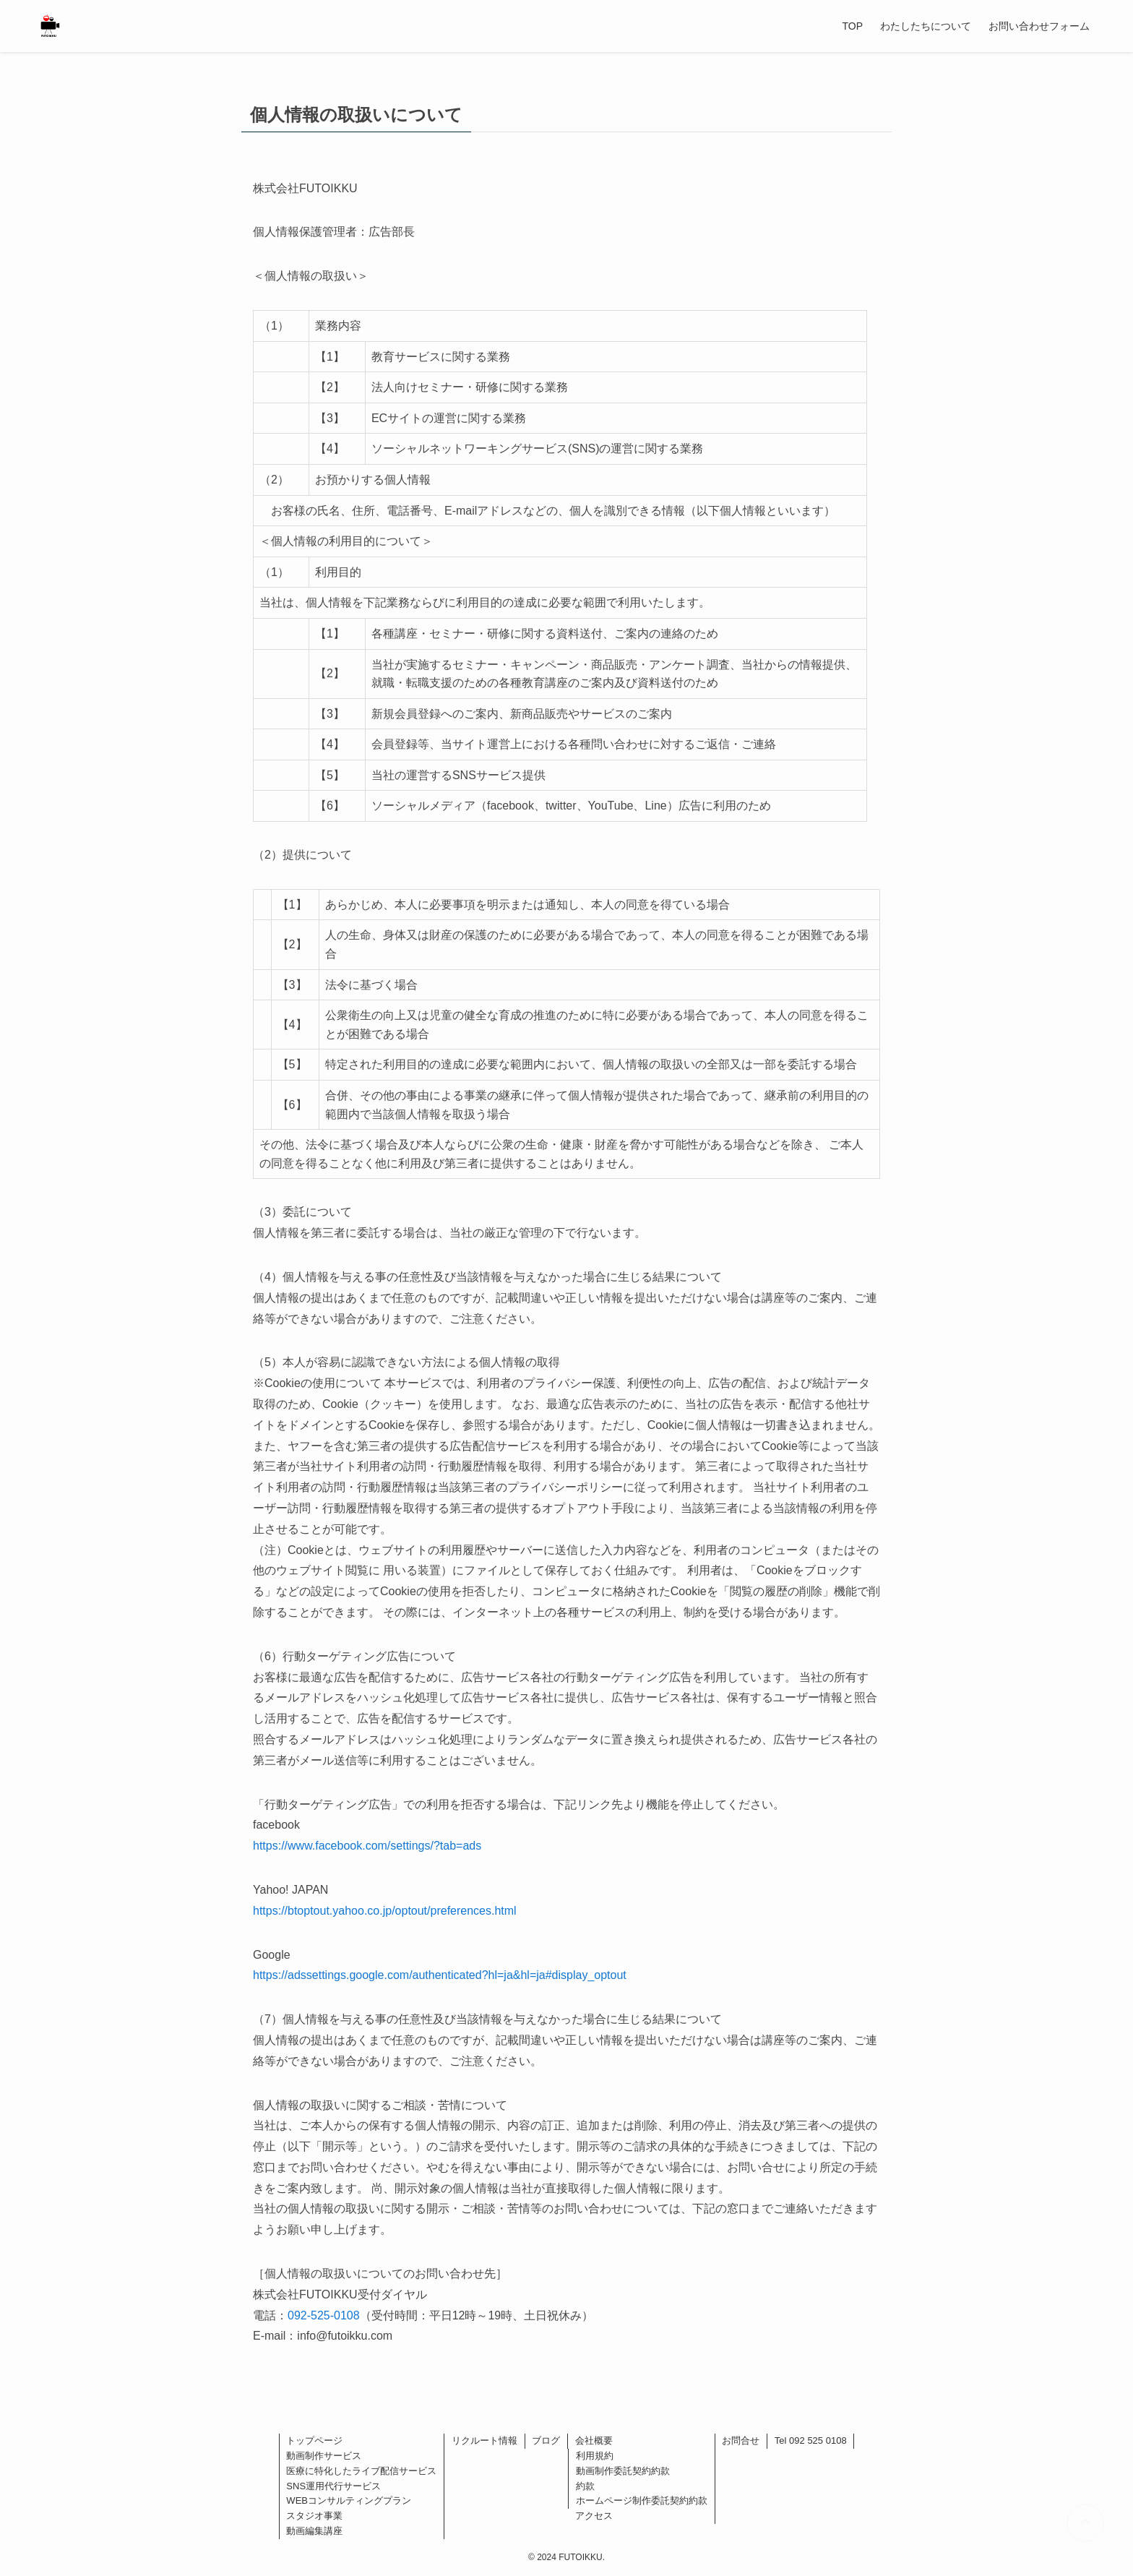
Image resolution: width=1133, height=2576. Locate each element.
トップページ (314, 2440)
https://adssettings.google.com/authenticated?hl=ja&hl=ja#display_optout (439, 1975)
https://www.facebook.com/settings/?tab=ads (367, 1845)
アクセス (594, 2515)
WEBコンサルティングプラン (348, 2500)
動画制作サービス (323, 2455)
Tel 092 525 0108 (811, 2440)
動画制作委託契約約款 (623, 2470)
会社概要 (594, 2440)
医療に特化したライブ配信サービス (361, 2470)
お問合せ (740, 2440)
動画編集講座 (314, 2530)
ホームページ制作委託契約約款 (641, 2500)
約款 (585, 2486)
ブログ (546, 2440)
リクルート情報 (484, 2440)
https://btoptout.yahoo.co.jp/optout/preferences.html (385, 1911)
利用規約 (594, 2455)
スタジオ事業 (314, 2515)
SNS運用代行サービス (333, 2486)
